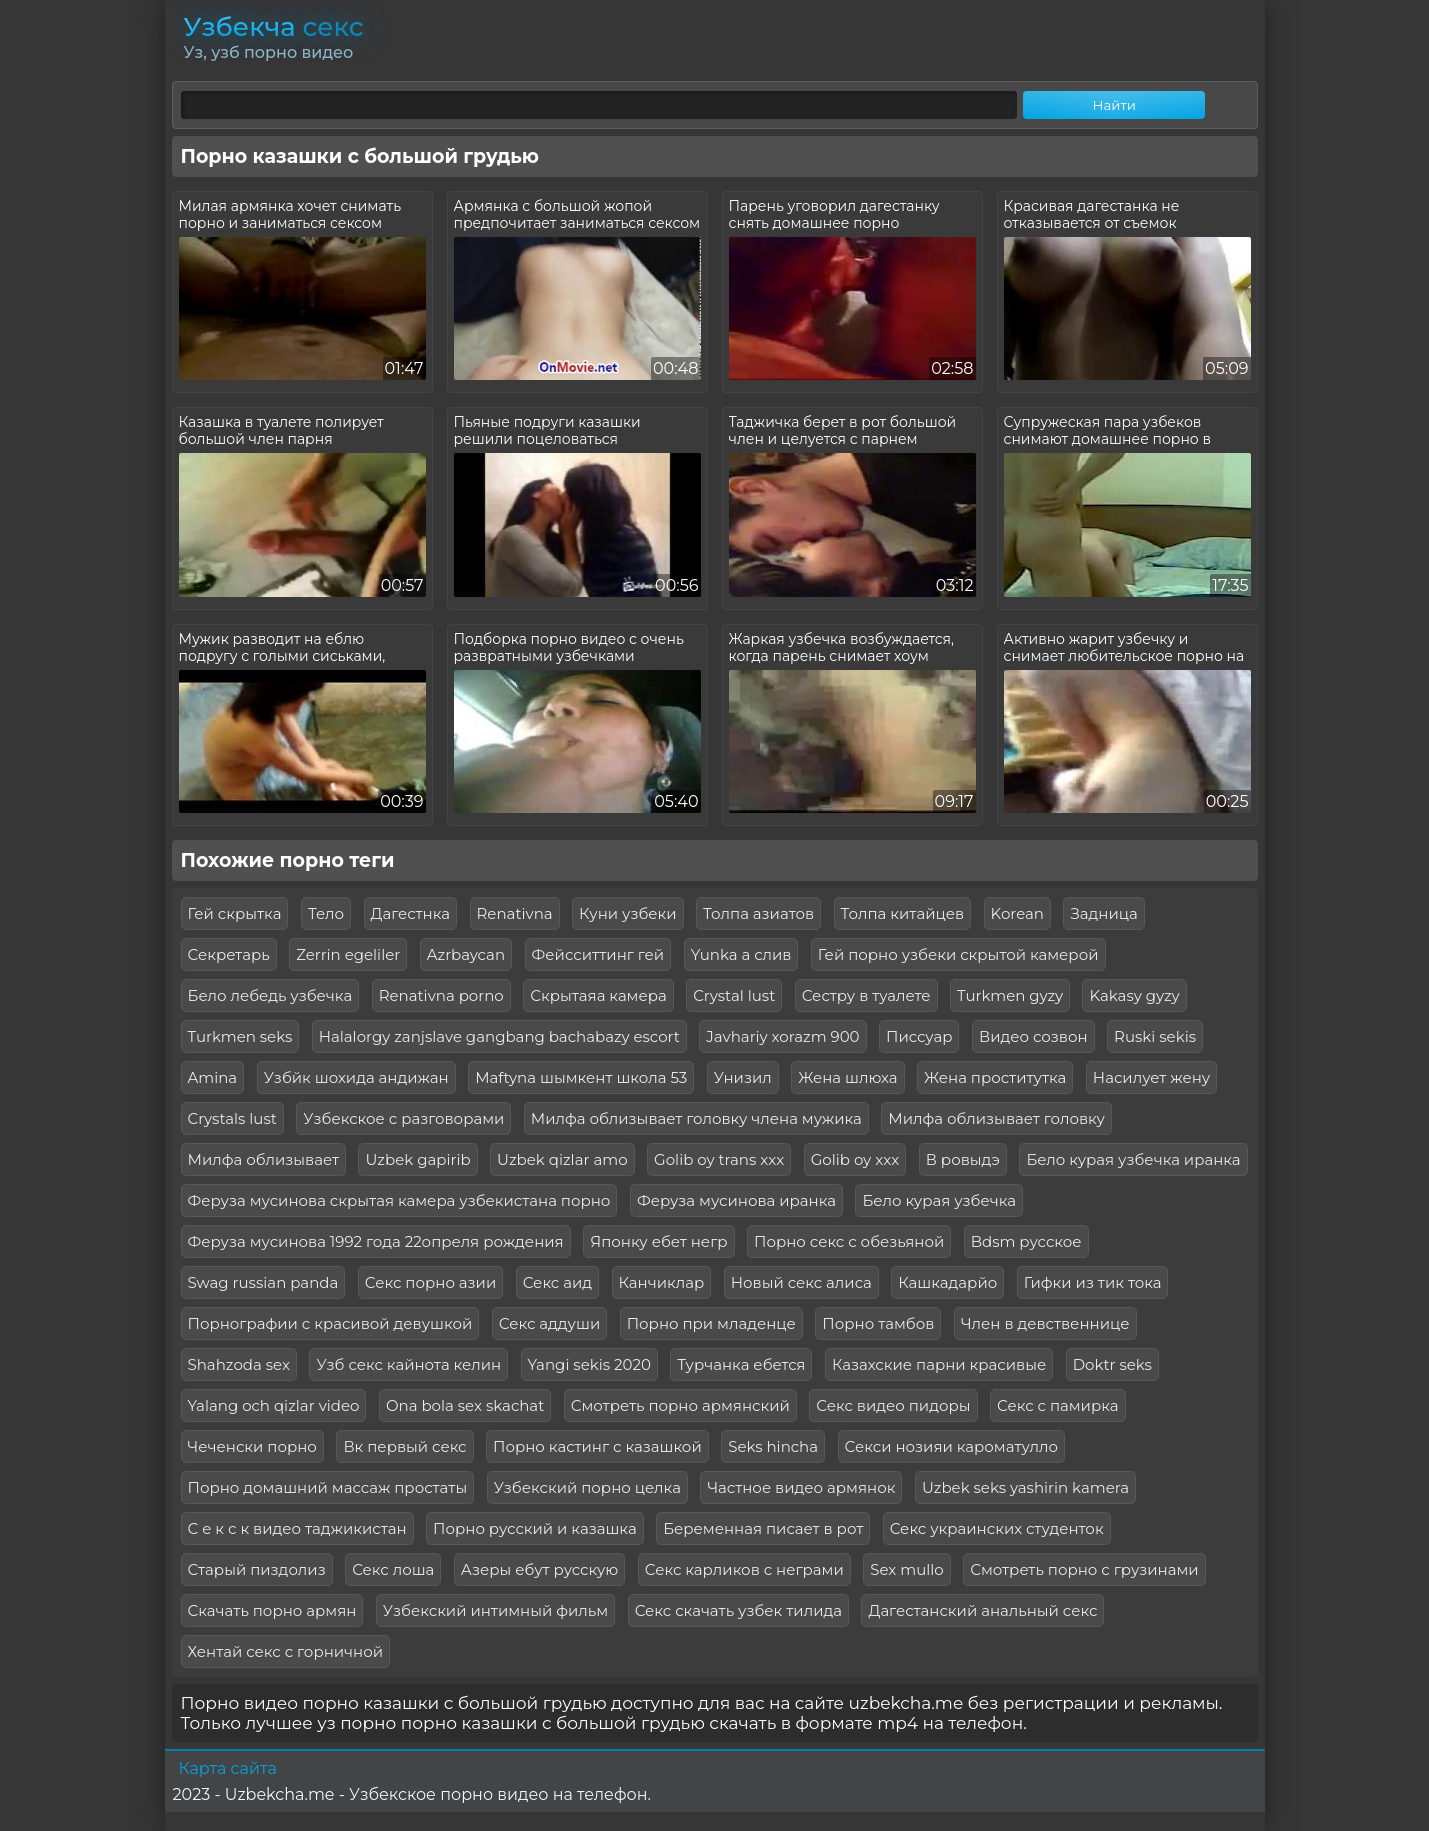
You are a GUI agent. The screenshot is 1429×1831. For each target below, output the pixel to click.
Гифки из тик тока (1093, 1282)
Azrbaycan (466, 954)
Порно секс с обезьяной (849, 1241)
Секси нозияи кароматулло (952, 1446)
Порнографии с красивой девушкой (330, 1323)
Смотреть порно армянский (680, 1405)
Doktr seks (1112, 1364)
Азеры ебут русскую (540, 1569)
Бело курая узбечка (939, 1200)
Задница (1103, 913)
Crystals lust (232, 1118)
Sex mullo (906, 1569)
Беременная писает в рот (763, 1528)
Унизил (743, 1077)
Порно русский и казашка (535, 1528)
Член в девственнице (1045, 1323)
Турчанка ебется (741, 1364)
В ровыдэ (963, 1159)
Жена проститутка (995, 1077)
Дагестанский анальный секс (982, 1610)
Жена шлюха (847, 1077)
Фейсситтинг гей (598, 954)
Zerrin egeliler (348, 954)
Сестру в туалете (866, 995)
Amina (213, 1077)
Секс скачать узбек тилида (738, 1610)
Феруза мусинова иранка (736, 1200)
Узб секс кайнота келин (408, 1364)
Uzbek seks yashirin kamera (1025, 1487)
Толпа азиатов (758, 913)
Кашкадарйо (947, 1282)
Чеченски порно (252, 1446)
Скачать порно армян (272, 1610)
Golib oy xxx (855, 1159)
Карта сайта (228, 1768)
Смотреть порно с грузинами (1084, 1569)
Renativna (515, 913)
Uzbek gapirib (417, 1159)
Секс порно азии (430, 1282)
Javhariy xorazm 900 (782, 1036)
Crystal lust (734, 995)
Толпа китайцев (903, 913)
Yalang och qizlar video (274, 1405)
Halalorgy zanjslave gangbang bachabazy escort (499, 1036)
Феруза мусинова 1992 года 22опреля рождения (376, 1241)
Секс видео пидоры (893, 1405)
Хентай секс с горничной (286, 1651)
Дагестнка (411, 913)
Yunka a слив (741, 954)
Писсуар (919, 1036)
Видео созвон (1033, 1036)
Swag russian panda (263, 1282)
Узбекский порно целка (587, 1487)
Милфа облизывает (264, 1159)
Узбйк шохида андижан (356, 1077)
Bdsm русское (1026, 1241)
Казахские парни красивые (939, 1364)
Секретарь (229, 954)
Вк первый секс (404, 1446)
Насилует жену (1151, 1077)
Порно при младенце (711, 1323)
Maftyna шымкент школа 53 (581, 1077)
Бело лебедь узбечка (270, 995)
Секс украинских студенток (997, 1528)
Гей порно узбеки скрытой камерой (958, 954)
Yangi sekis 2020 (589, 1364)
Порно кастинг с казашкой (597, 1446)
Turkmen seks (240, 1036)
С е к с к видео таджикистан (297, 1528)
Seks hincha (773, 1446)
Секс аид (557, 1282)
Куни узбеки (627, 913)
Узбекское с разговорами (403, 1118)
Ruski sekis (1155, 1036)
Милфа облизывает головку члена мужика (696, 1118)
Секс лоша (393, 1569)
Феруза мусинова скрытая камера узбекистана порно (399, 1200)
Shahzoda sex (239, 1364)
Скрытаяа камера (598, 995)
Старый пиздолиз (257, 1569)
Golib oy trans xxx (719, 1159)
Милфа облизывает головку (996, 1118)
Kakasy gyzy (1134, 995)
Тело (326, 913)
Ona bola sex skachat (465, 1405)
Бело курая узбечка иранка (1133, 1159)
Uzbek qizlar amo (562, 1159)
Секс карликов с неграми (744, 1569)
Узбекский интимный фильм (495, 1610)
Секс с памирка (1058, 1405)
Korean (1017, 913)
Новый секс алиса (801, 1282)
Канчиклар (662, 1282)
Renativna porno (441, 995)
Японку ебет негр (658, 1241)
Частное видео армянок (801, 1487)
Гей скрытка (235, 913)
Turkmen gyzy (1010, 995)
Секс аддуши (549, 1323)
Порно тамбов (878, 1323)
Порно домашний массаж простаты (328, 1487)
